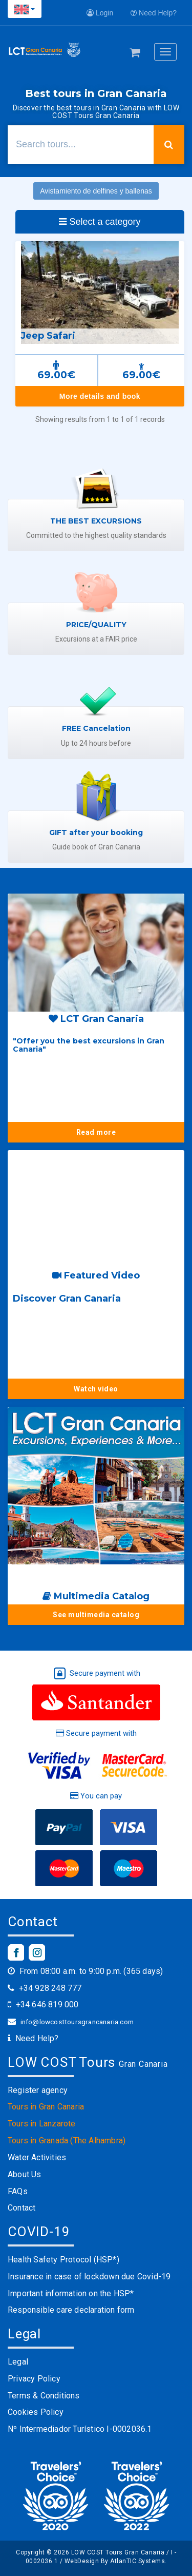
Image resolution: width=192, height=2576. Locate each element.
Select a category (99, 222)
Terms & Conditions (44, 2395)
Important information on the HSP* (71, 2293)
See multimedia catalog (96, 1615)
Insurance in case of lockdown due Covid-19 (89, 2276)
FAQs (18, 2191)
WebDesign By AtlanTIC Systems (115, 2561)
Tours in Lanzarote (42, 2123)
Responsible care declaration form (71, 2310)
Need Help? (154, 13)
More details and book (99, 396)
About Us (24, 2174)
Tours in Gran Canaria (46, 2107)
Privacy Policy (34, 2379)
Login (100, 13)
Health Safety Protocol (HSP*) (63, 2259)
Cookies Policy (35, 2412)
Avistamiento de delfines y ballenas (96, 191)
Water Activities (37, 2157)
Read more (96, 1132)
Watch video (96, 1389)
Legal (18, 2362)
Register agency (38, 2090)
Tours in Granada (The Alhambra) (66, 2140)
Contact (21, 2208)
